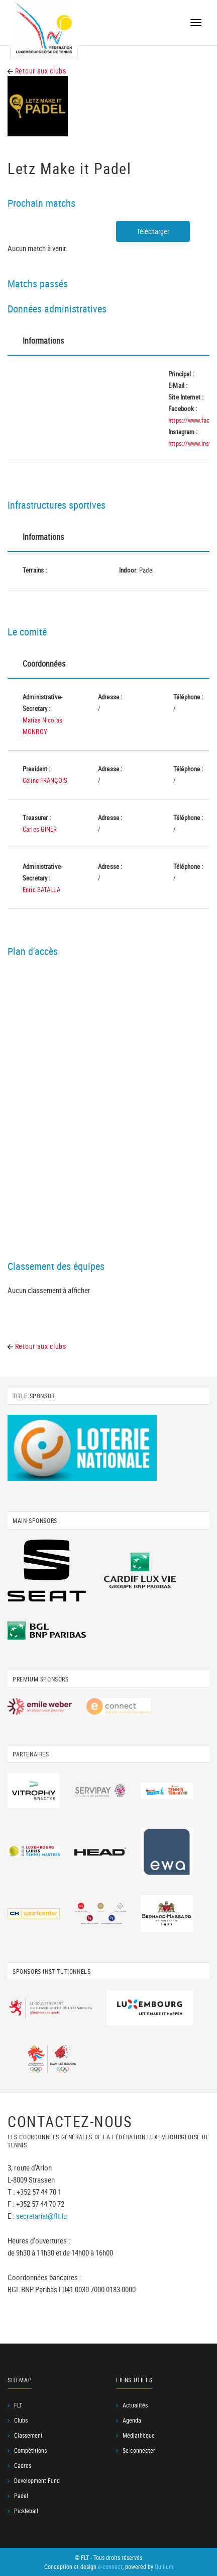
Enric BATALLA (41, 889)
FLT (18, 2405)
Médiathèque (139, 2435)
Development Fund (37, 2480)
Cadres (22, 2465)
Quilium (164, 2566)
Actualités (135, 2405)
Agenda (132, 2420)
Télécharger (153, 231)
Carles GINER (40, 829)
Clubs (21, 2420)
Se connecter (139, 2450)
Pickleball (26, 2511)
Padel (21, 2495)
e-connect (110, 2566)
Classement (28, 2435)
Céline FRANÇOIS (45, 780)
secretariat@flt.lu (41, 2216)
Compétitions (30, 2450)
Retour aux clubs (37, 70)
